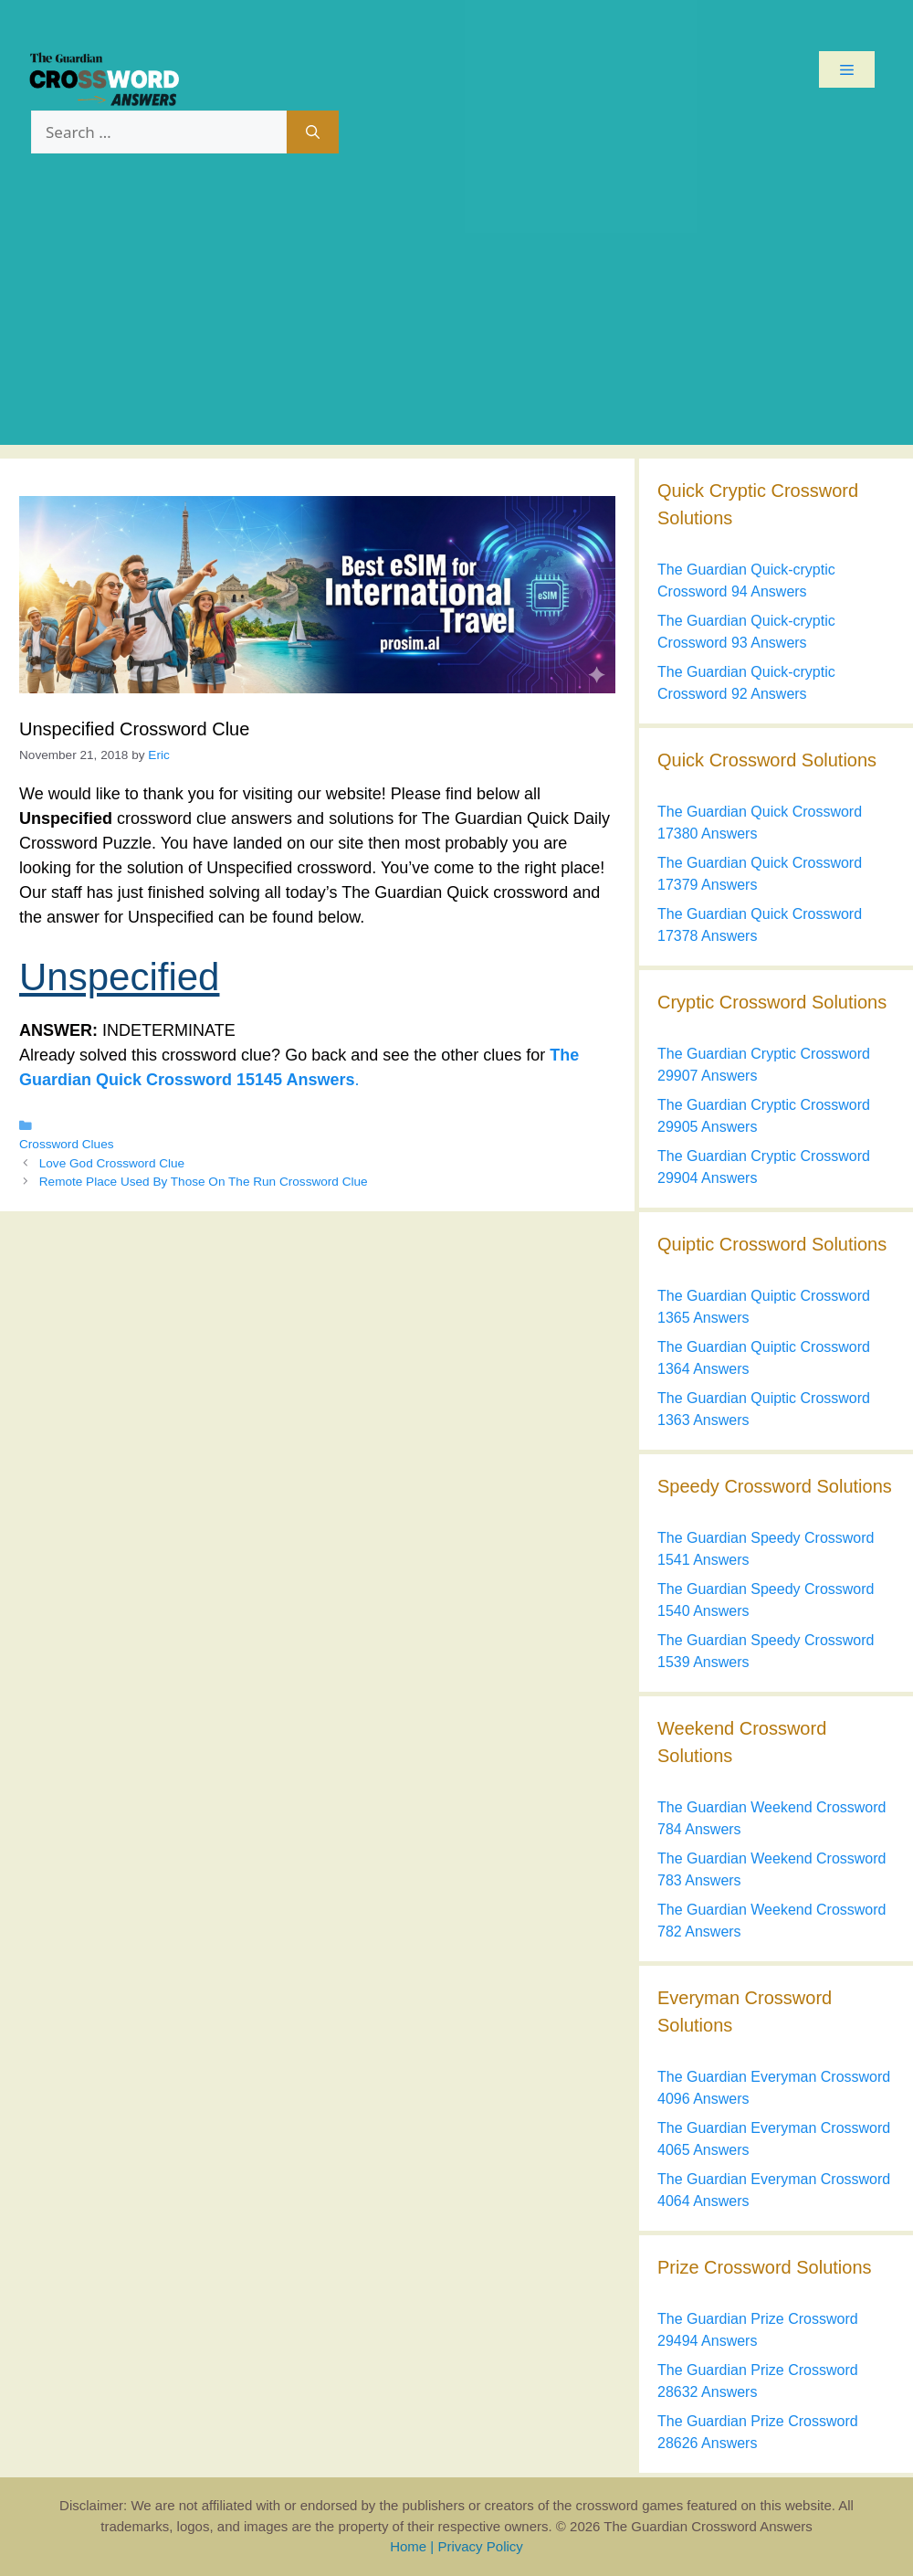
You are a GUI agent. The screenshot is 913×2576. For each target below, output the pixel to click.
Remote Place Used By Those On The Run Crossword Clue (203, 1181)
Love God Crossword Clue (111, 1163)
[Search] (313, 132)
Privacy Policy (479, 2546)
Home (408, 2546)
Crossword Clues (66, 1144)
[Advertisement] (456, 317)
